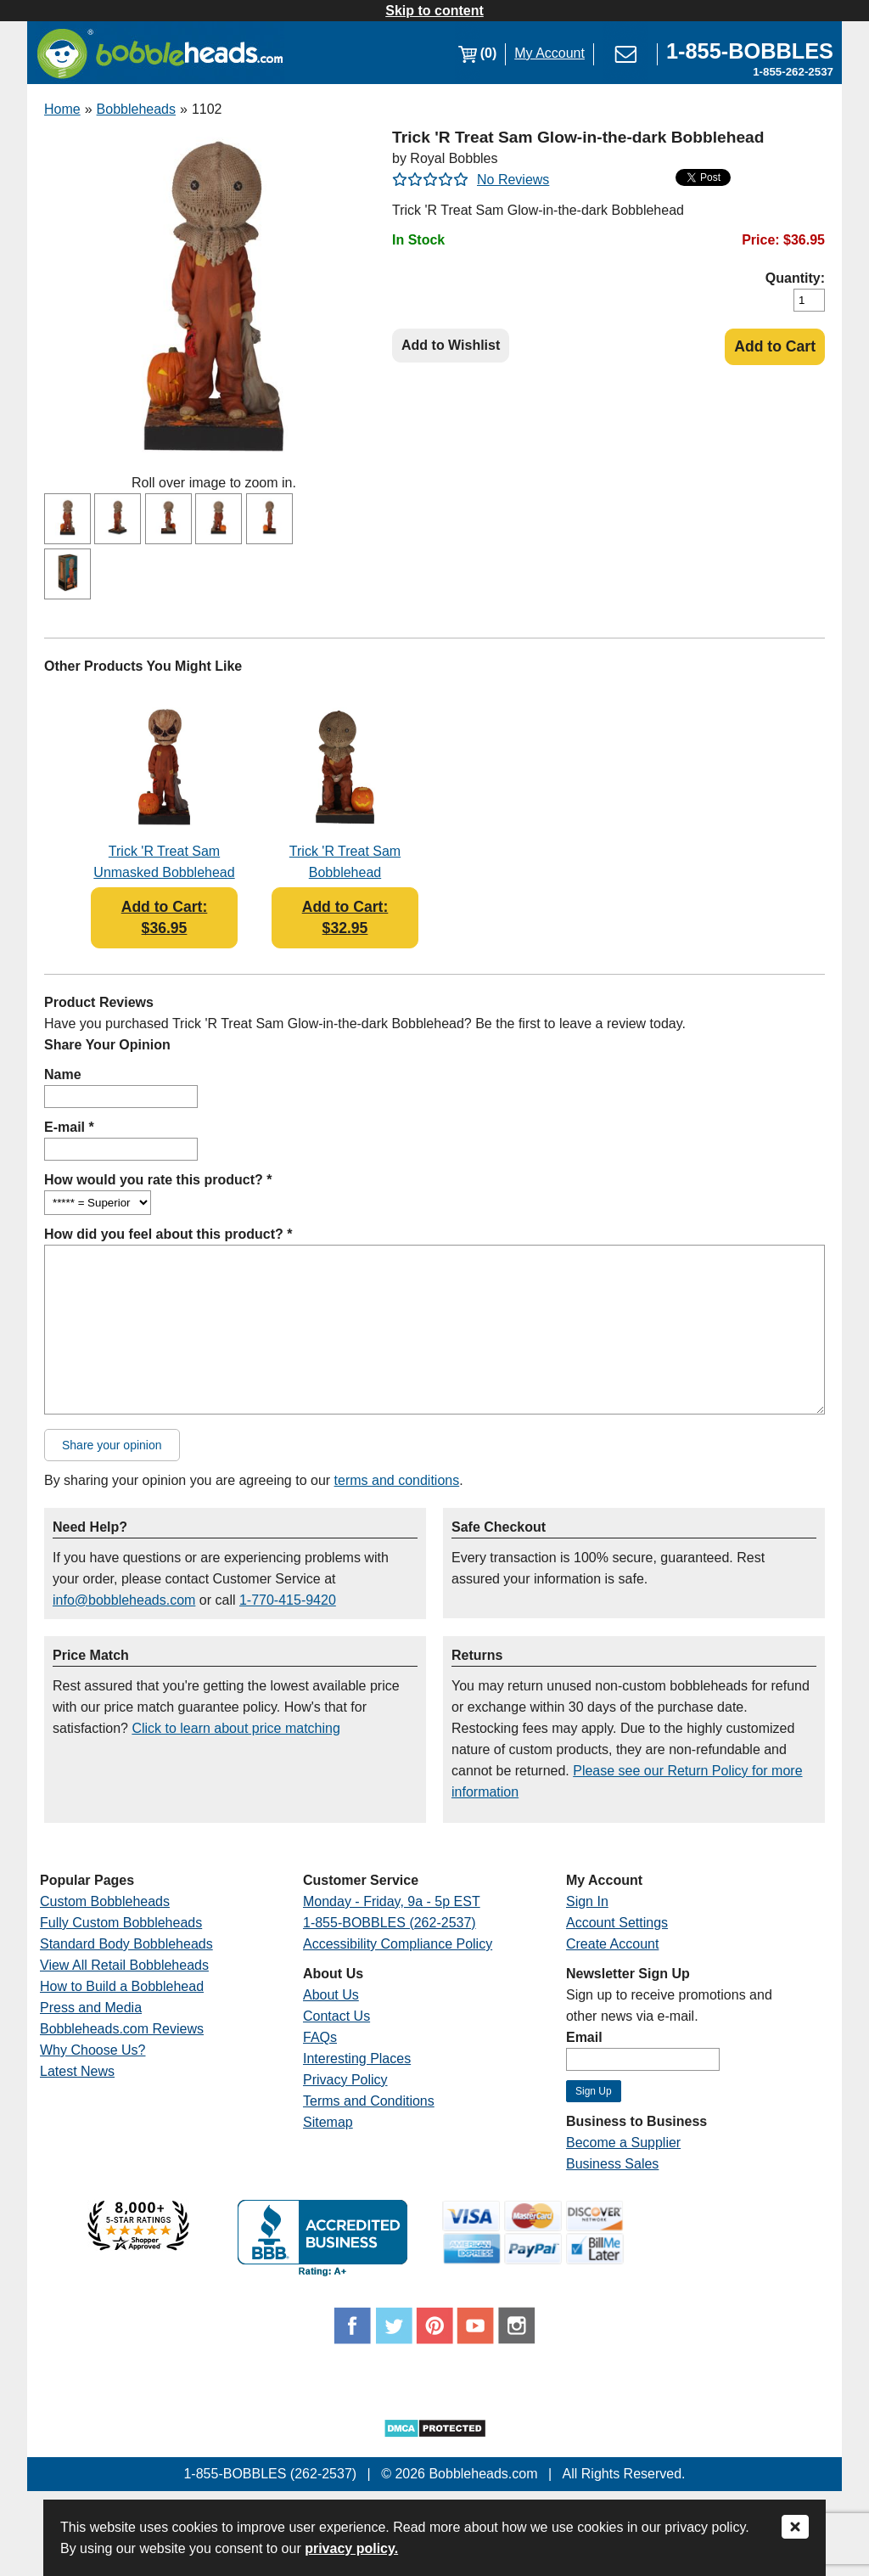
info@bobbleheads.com (124, 1600)
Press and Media (91, 2007)
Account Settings (617, 1922)
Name (62, 1074)
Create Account (612, 1944)
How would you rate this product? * (158, 1180)
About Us (331, 1995)
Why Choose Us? (93, 2050)
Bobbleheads (136, 109)
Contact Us (336, 2016)
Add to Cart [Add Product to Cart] (775, 346)
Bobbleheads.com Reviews (122, 2029)
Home (62, 109)
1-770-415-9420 (287, 1600)
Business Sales (612, 2164)
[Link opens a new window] (749, 53)
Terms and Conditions (368, 2101)
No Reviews (513, 179)
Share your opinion (112, 1445)
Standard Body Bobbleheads (126, 1944)
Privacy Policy (345, 2080)
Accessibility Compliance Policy (397, 1944)
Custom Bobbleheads (105, 1901)
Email (584, 2037)
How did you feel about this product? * (168, 1234)
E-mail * (69, 1127)
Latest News (77, 2071)
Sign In (587, 1901)
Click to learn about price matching (235, 1728)
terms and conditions (397, 1480)
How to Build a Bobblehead (122, 1986)
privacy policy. (351, 2548)
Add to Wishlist (450, 345)
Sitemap (328, 2122)
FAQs (320, 2037)
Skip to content (434, 10)
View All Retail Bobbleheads (124, 1965)
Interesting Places (357, 2058)
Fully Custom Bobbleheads (121, 1922)
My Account (549, 53)
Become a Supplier (623, 2142)
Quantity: (795, 278)
